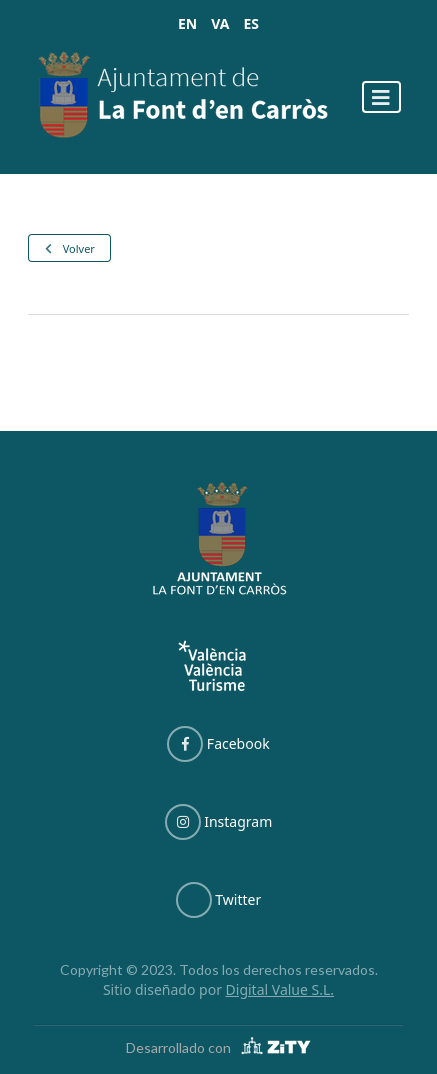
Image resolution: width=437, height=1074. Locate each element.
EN (187, 23)
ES (251, 23)
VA (220, 23)
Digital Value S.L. (280, 989)
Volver (68, 248)
